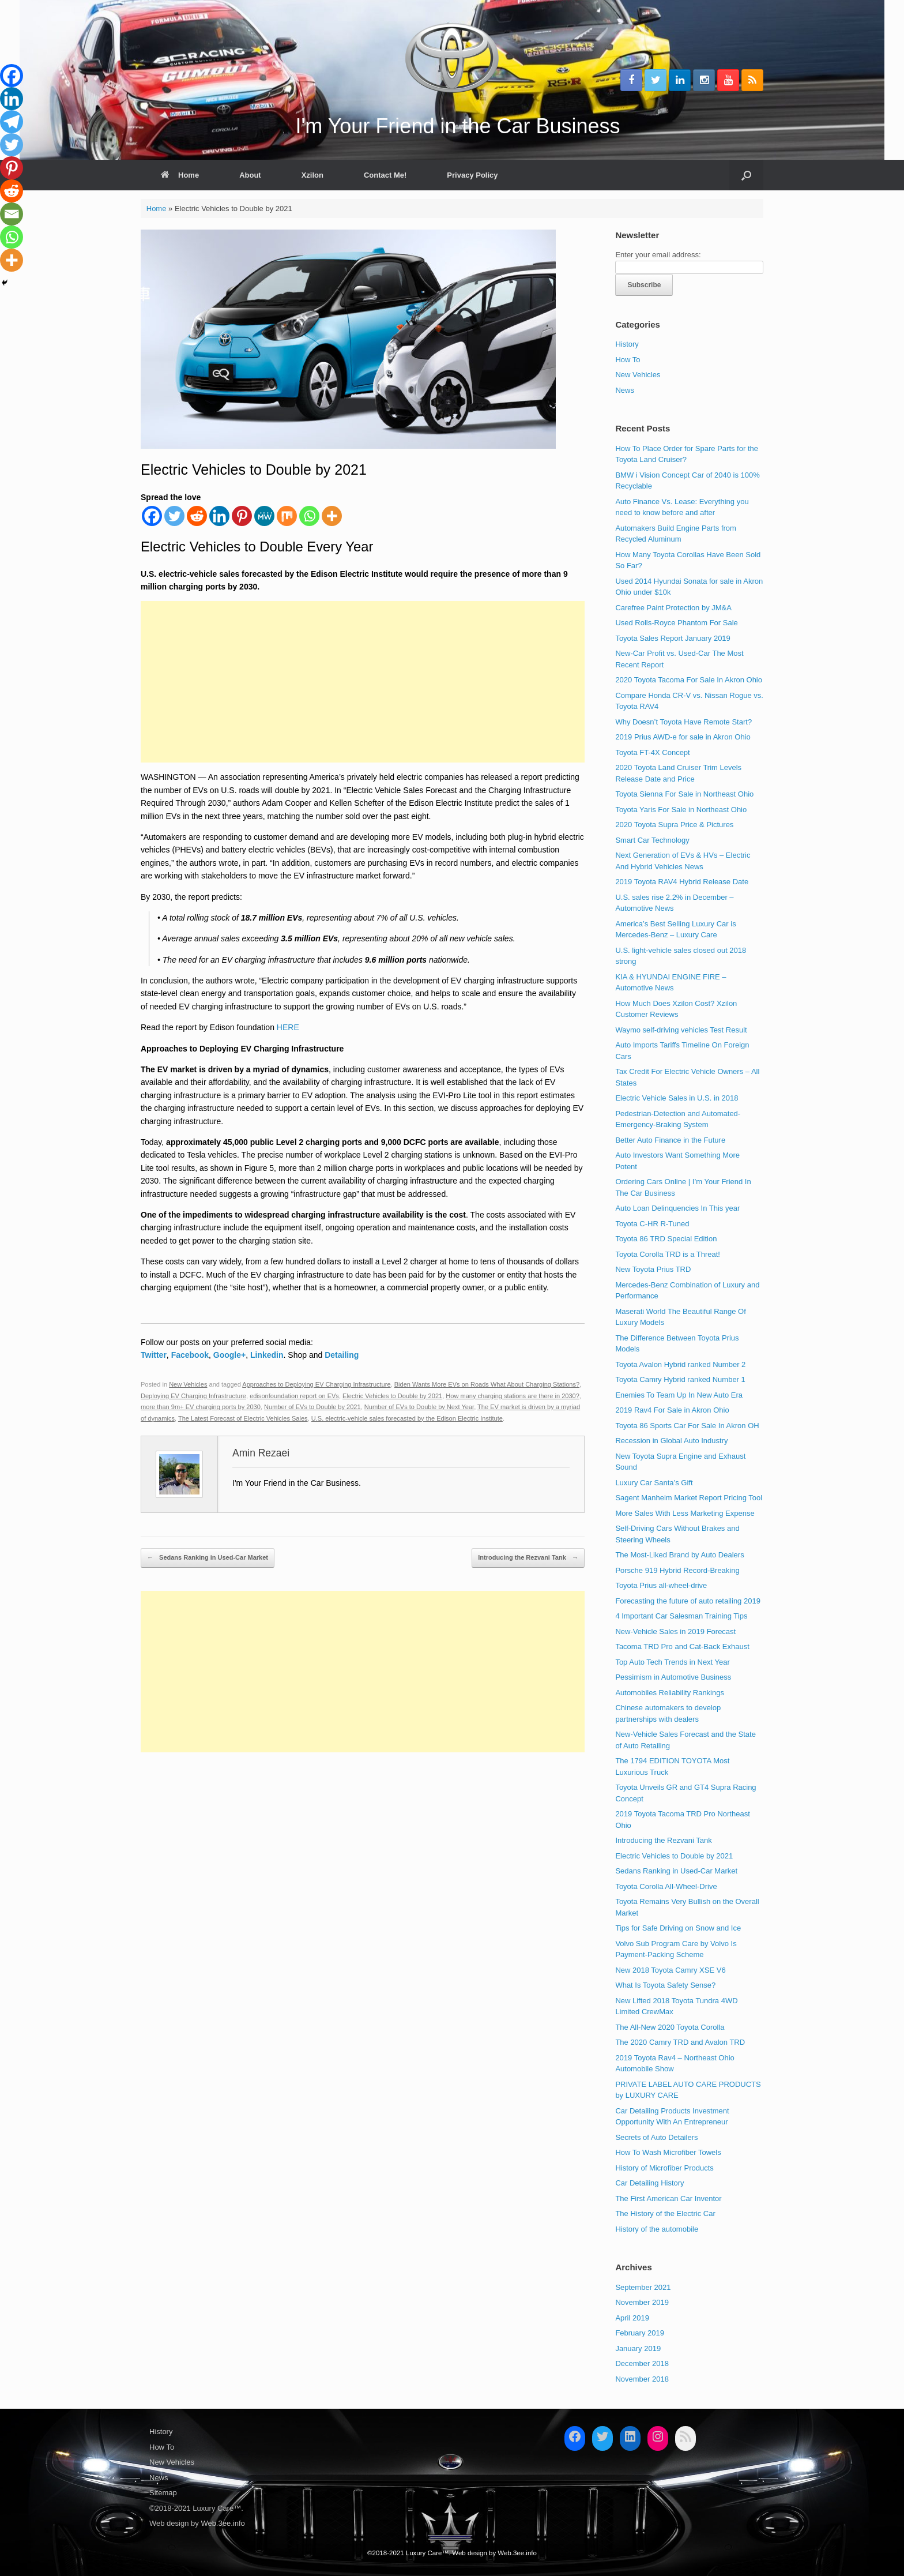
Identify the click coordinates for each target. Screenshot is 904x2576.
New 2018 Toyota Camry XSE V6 (670, 1970)
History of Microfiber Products (664, 2168)
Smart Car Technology (652, 840)
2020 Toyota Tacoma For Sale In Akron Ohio (688, 679)
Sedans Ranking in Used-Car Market (207, 1558)
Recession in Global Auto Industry (671, 1440)
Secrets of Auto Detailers (656, 2137)
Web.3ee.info (222, 2523)
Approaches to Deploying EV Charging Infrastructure (316, 1384)
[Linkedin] (219, 516)
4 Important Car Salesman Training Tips (681, 1616)
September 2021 (643, 2287)
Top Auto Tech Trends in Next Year (672, 1662)
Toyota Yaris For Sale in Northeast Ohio (681, 809)
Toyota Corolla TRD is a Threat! (667, 1254)
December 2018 (642, 2363)
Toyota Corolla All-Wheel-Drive (666, 1886)
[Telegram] (11, 121)
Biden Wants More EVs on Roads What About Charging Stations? (486, 1384)
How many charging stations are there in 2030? (512, 1395)
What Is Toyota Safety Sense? (665, 1985)
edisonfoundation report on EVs (294, 1395)
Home (180, 175)
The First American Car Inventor (668, 2198)
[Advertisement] (363, 682)
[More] (332, 516)
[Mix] (287, 516)
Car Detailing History (649, 2183)
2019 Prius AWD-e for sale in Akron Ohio (682, 737)
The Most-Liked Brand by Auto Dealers (679, 1554)
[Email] (11, 214)
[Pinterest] (242, 516)
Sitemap (163, 2492)
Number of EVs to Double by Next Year (419, 1406)
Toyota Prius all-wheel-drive (661, 1585)
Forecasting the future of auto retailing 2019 (687, 1601)
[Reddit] (197, 516)
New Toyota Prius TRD (653, 1269)
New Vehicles (188, 1384)
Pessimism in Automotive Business (673, 1677)
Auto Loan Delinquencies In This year (677, 1208)
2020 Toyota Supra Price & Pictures (674, 824)
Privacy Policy (472, 175)
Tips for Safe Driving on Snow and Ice (678, 1928)
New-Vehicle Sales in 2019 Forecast (675, 1631)
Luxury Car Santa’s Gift (653, 1482)
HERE (288, 1027)
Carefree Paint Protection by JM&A (673, 607)
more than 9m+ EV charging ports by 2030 (201, 1406)
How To (627, 359)
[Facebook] (152, 516)
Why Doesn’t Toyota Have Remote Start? (683, 722)
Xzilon (312, 175)
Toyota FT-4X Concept (652, 752)
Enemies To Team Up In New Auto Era (679, 1395)
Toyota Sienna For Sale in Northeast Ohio (684, 794)
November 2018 (642, 2379)
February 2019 (639, 2333)
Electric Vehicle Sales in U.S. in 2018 (676, 1098)
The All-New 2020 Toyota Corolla (669, 2027)
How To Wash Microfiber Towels (668, 2152)
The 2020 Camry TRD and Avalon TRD (680, 2042)
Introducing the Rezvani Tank (528, 1558)
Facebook (190, 1355)
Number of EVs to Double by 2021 (312, 1406)
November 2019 (642, 2302)
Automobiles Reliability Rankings (669, 1692)
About (250, 175)
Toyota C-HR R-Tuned (652, 1223)
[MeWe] (264, 516)
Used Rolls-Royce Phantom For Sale (676, 622)
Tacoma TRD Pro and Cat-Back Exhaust (682, 1646)
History (626, 344)
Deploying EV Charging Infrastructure (193, 1395)
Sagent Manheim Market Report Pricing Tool (688, 1497)
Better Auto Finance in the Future (670, 1140)
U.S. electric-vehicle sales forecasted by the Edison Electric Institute (407, 1418)
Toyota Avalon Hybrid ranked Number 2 (680, 1364)
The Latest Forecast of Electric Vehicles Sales (243, 1418)
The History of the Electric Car (665, 2213)
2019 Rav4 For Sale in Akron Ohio (672, 1410)
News (624, 390)
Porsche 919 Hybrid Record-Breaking (677, 1570)
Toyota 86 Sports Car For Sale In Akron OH (687, 1425)
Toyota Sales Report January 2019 (672, 638)
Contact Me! (385, 175)
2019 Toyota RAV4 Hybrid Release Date (681, 881)
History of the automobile (656, 2229)
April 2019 (632, 2318)
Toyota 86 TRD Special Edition (666, 1238)
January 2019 (638, 2348)
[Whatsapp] (309, 516)
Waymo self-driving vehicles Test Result (681, 1030)
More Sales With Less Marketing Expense (684, 1513)
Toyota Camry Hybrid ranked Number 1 (680, 1379)
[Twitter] (174, 516)
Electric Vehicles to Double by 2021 (392, 1395)
